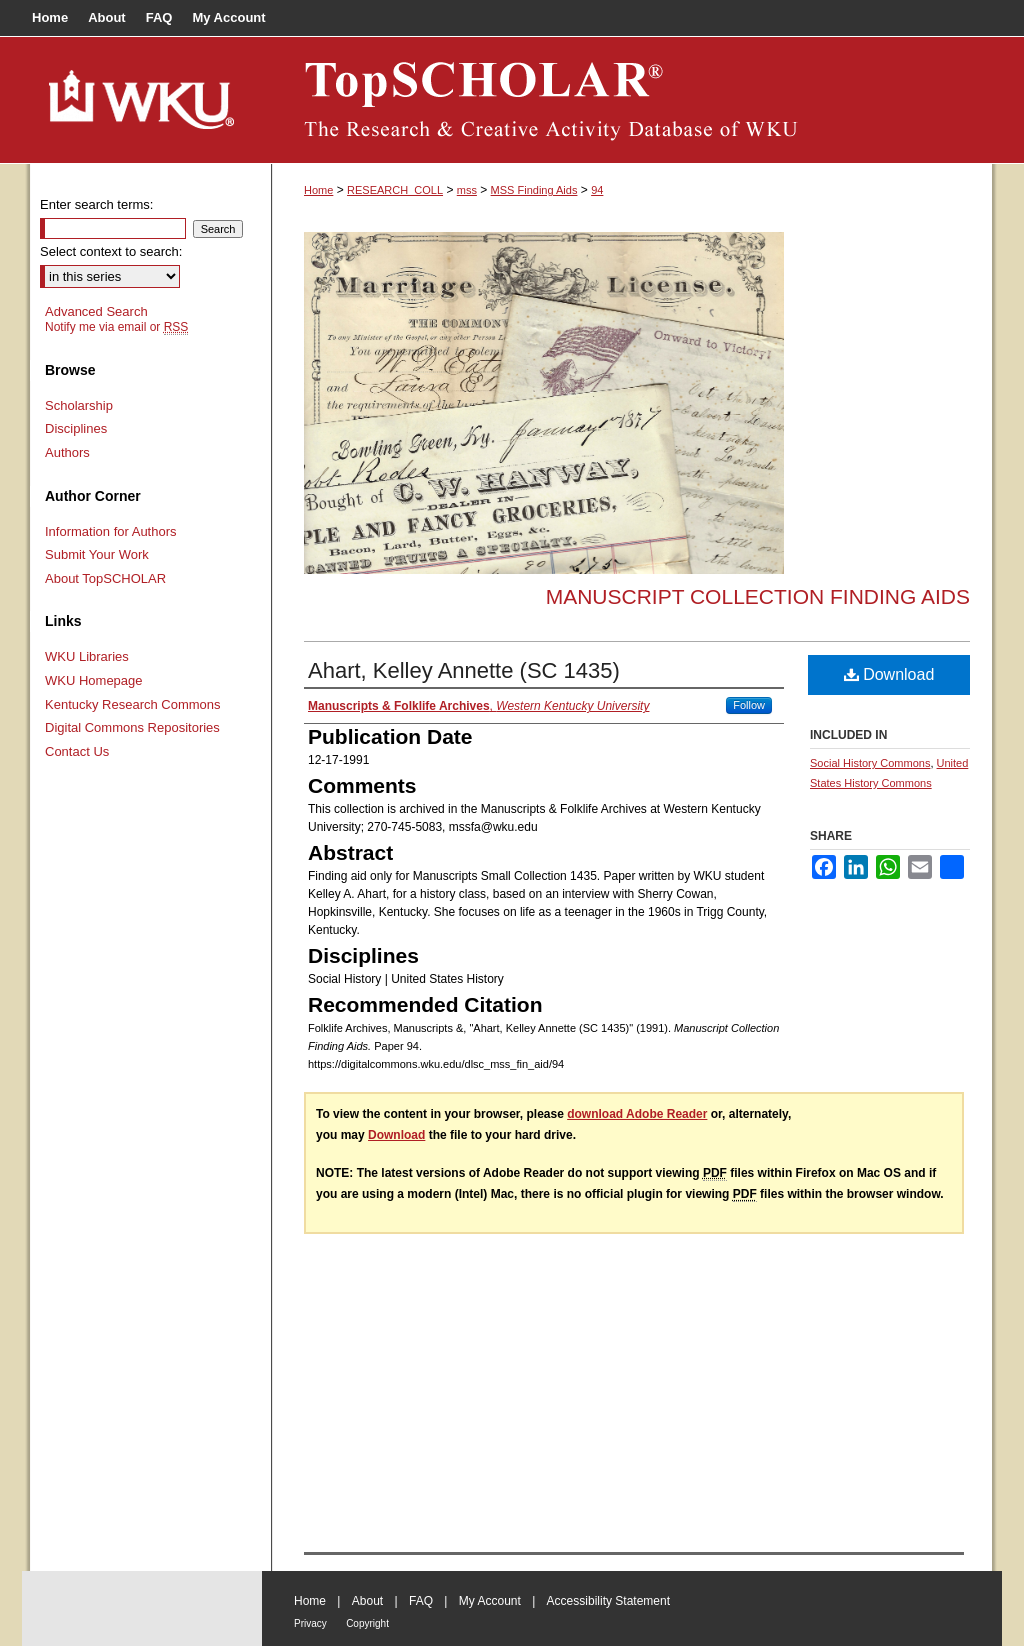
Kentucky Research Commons (133, 704)
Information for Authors (111, 531)
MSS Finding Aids (534, 190)
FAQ (421, 1601)
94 (597, 190)
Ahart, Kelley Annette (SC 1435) (464, 670)
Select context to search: (111, 251)
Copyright (367, 1623)
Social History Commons (870, 763)
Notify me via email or (116, 327)
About (367, 1601)
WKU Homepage (94, 680)
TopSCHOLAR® (632, 100)
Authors (67, 452)
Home (318, 190)
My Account (490, 1601)
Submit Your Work (97, 554)
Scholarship (79, 405)
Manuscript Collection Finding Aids (758, 596)
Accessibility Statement (608, 1601)
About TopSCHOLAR (105, 578)
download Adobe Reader (637, 1114)
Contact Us (77, 751)
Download (889, 674)
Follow (749, 705)
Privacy (310, 1623)
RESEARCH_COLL (395, 190)
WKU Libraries (87, 656)
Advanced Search (96, 311)
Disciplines (76, 428)
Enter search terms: (96, 204)
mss (467, 190)
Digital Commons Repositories (132, 727)
